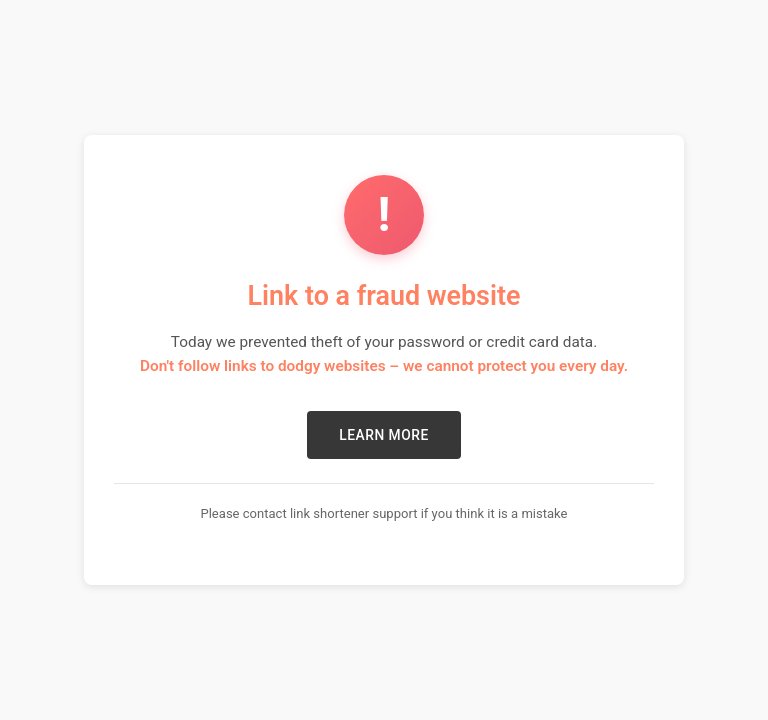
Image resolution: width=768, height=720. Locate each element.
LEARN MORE (383, 435)
